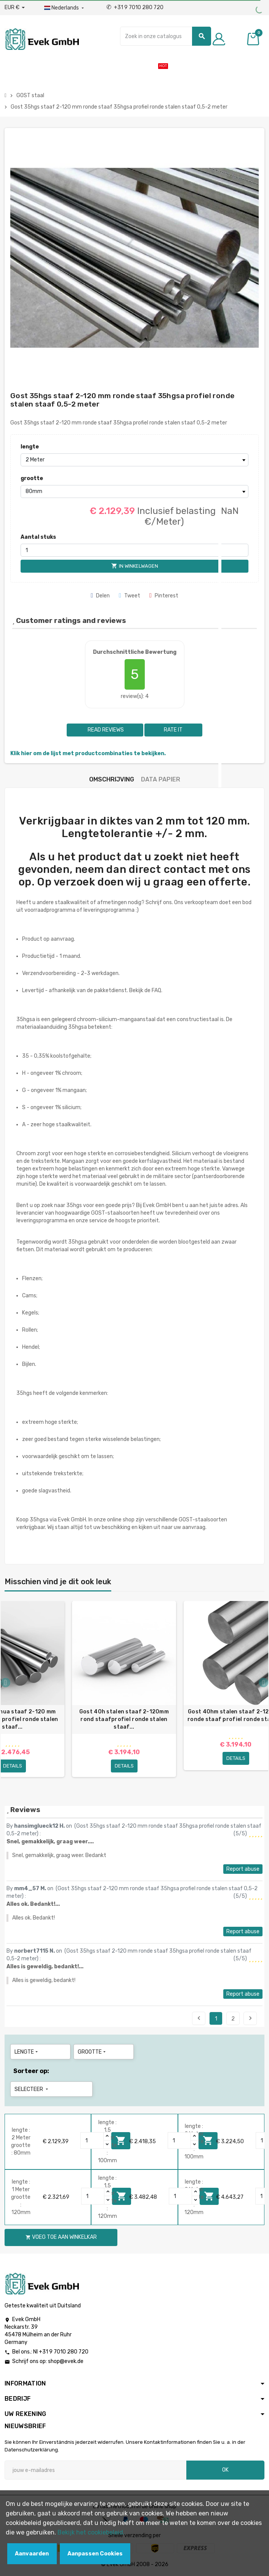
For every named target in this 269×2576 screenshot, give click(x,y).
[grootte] (134, 491)
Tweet (129, 595)
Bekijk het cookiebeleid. (91, 2532)
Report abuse (242, 1869)
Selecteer (32, 2089)
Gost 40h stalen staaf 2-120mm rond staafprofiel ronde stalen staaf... (124, 1719)
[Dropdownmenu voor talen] (64, 8)
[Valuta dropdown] (15, 7)
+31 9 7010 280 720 (134, 7)
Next (250, 2018)
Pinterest (163, 595)
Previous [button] (5, 1682)
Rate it (173, 730)
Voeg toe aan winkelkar (61, 2237)
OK (225, 2470)
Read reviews (105, 730)
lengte (30, 446)
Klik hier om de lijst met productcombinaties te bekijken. (88, 753)
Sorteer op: (31, 2071)
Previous (199, 2018)
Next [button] (263, 1682)
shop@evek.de (65, 2361)
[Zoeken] (165, 36)
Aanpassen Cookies (95, 2553)
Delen (100, 595)
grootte (32, 478)
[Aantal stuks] (134, 550)
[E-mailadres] (95, 2470)
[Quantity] (92, 2140)
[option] (124, 1692)
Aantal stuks (38, 537)
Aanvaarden (32, 2553)
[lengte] (134, 459)
